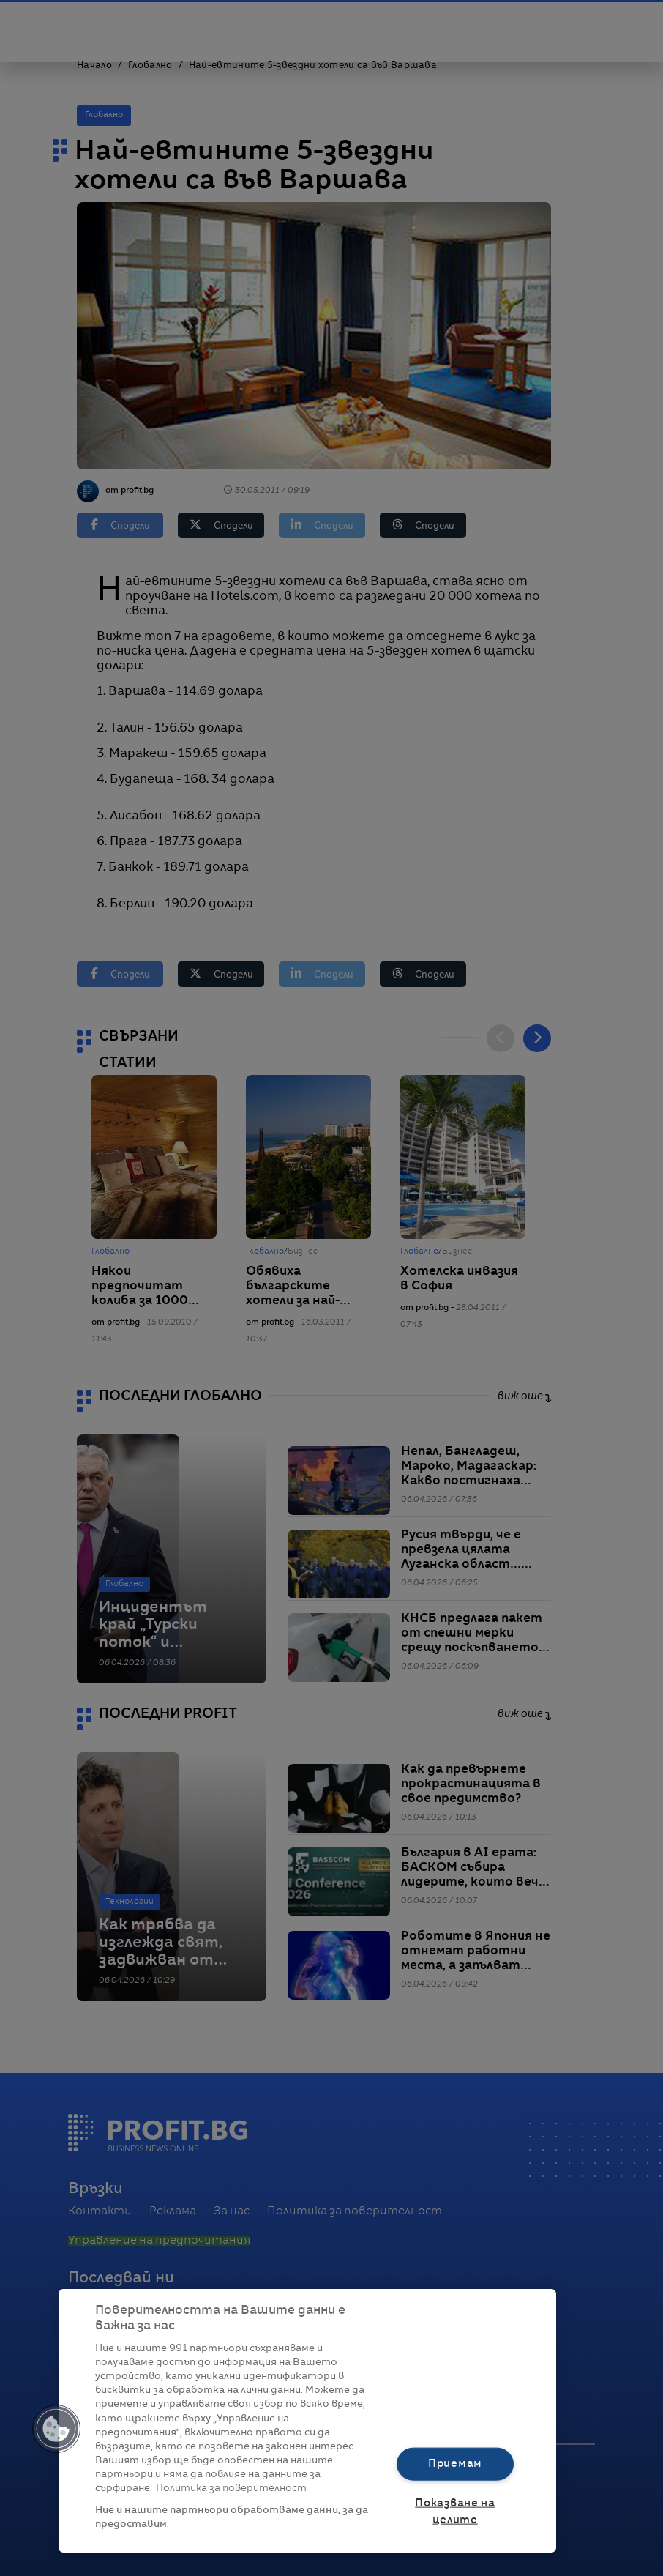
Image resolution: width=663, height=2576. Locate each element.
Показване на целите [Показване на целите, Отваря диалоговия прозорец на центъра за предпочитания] (455, 2511)
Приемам (455, 2464)
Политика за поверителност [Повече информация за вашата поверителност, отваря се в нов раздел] (231, 2488)
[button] (56, 2428)
